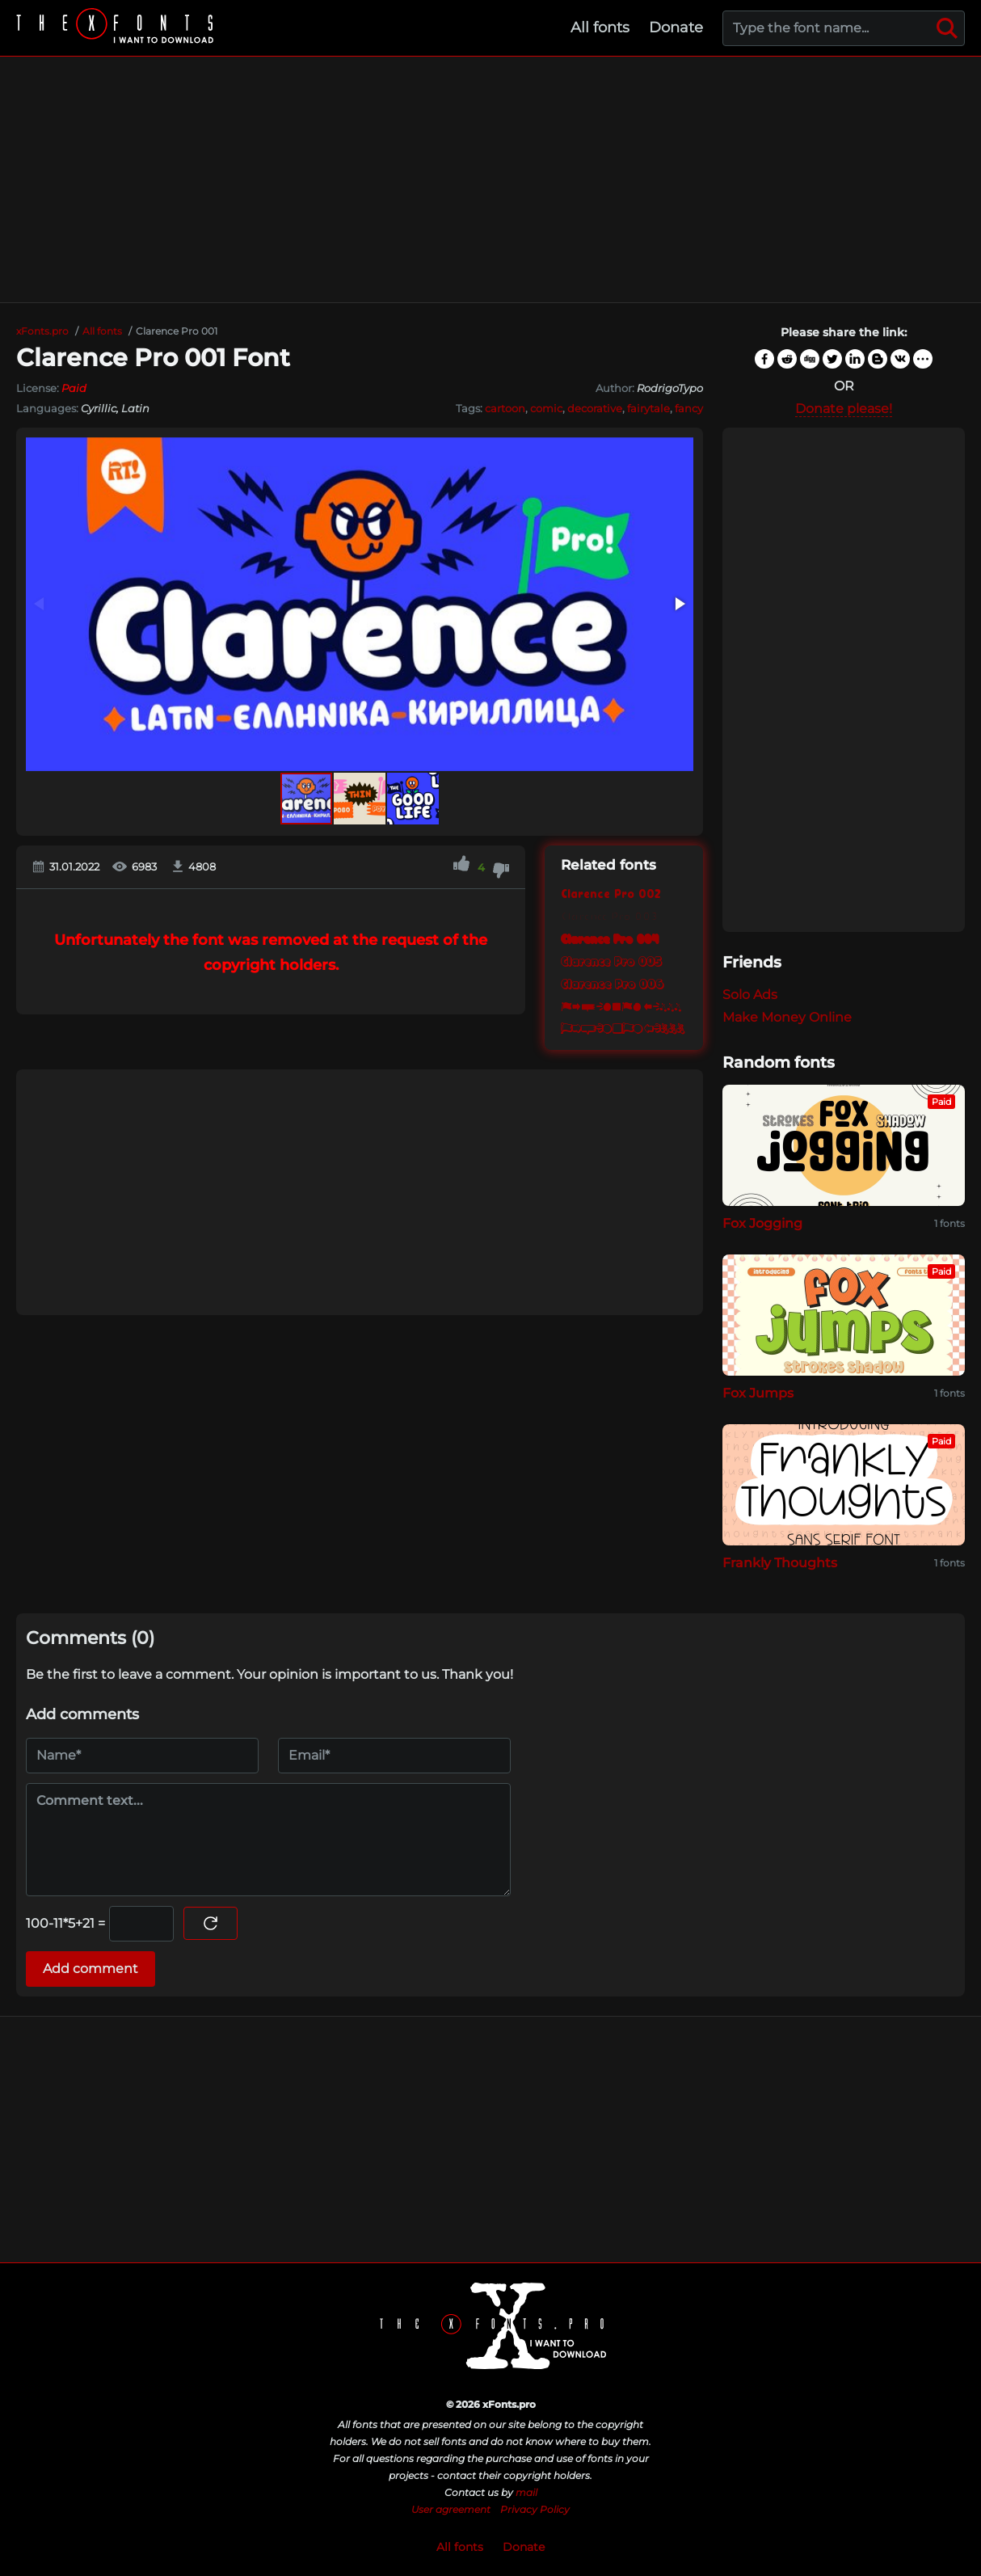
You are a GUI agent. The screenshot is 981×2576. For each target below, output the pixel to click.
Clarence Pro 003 (609, 915)
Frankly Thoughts (779, 1562)
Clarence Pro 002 (610, 892)
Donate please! (843, 408)
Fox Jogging (762, 1223)
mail (526, 2492)
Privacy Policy (535, 2509)
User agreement (450, 2509)
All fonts (599, 27)
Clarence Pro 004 (610, 938)
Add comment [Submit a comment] (90, 1968)
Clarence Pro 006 (612, 983)
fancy (689, 408)
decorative (594, 408)
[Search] (947, 28)
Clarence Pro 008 (624, 1028)
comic (546, 408)
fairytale (648, 408)
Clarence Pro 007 (624, 1006)
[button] (679, 604)
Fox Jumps (758, 1393)
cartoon (505, 408)
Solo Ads (749, 994)
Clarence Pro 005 (611, 961)
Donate (676, 27)
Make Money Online (787, 1017)
